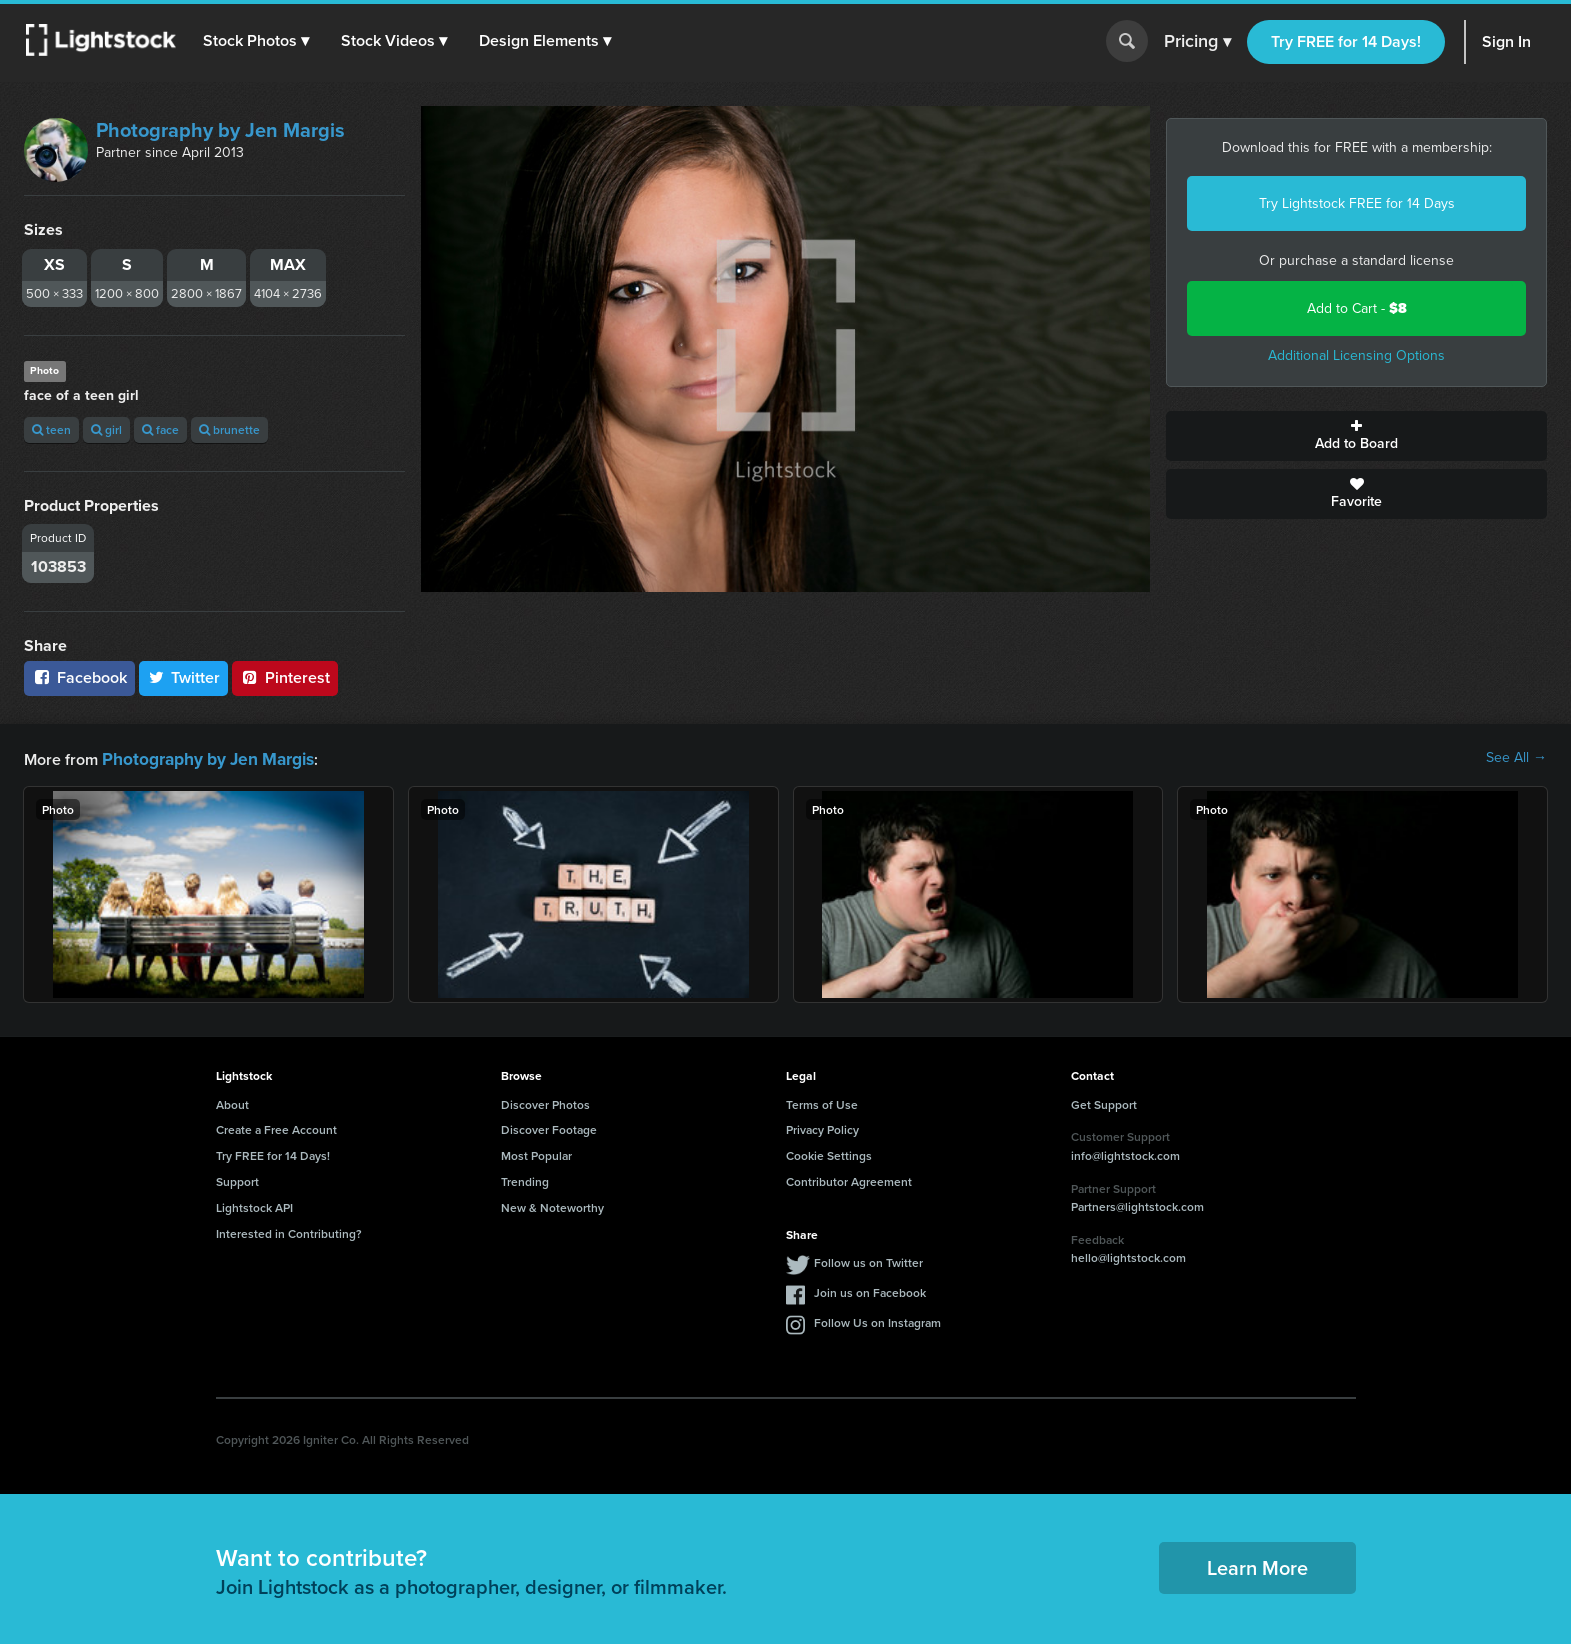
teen (51, 429)
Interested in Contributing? (289, 1231)
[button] (259, 41)
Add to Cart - (1357, 308)
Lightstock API (254, 1205)
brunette (229, 429)
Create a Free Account (276, 1127)
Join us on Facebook (870, 1290)
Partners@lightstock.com (1137, 1204)
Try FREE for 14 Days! (1346, 41)
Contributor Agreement (849, 1179)
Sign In (1506, 41)
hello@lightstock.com (1128, 1255)
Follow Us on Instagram (877, 1320)
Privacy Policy (822, 1127)
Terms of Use (822, 1102)
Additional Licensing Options (1356, 355)
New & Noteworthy (552, 1205)
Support (237, 1179)
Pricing (1197, 42)
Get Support (1104, 1102)
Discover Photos (545, 1102)
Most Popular (536, 1153)
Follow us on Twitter (868, 1260)
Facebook (79, 677)
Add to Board (1356, 436)
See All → (1516, 758)
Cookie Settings (829, 1153)
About (232, 1102)
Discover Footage (549, 1127)
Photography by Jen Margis (220, 130)
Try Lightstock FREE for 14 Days (1357, 203)
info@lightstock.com (1125, 1153)
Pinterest (285, 677)
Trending (525, 1179)
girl (106, 429)
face (160, 429)
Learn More (1257, 1565)
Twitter (184, 677)
